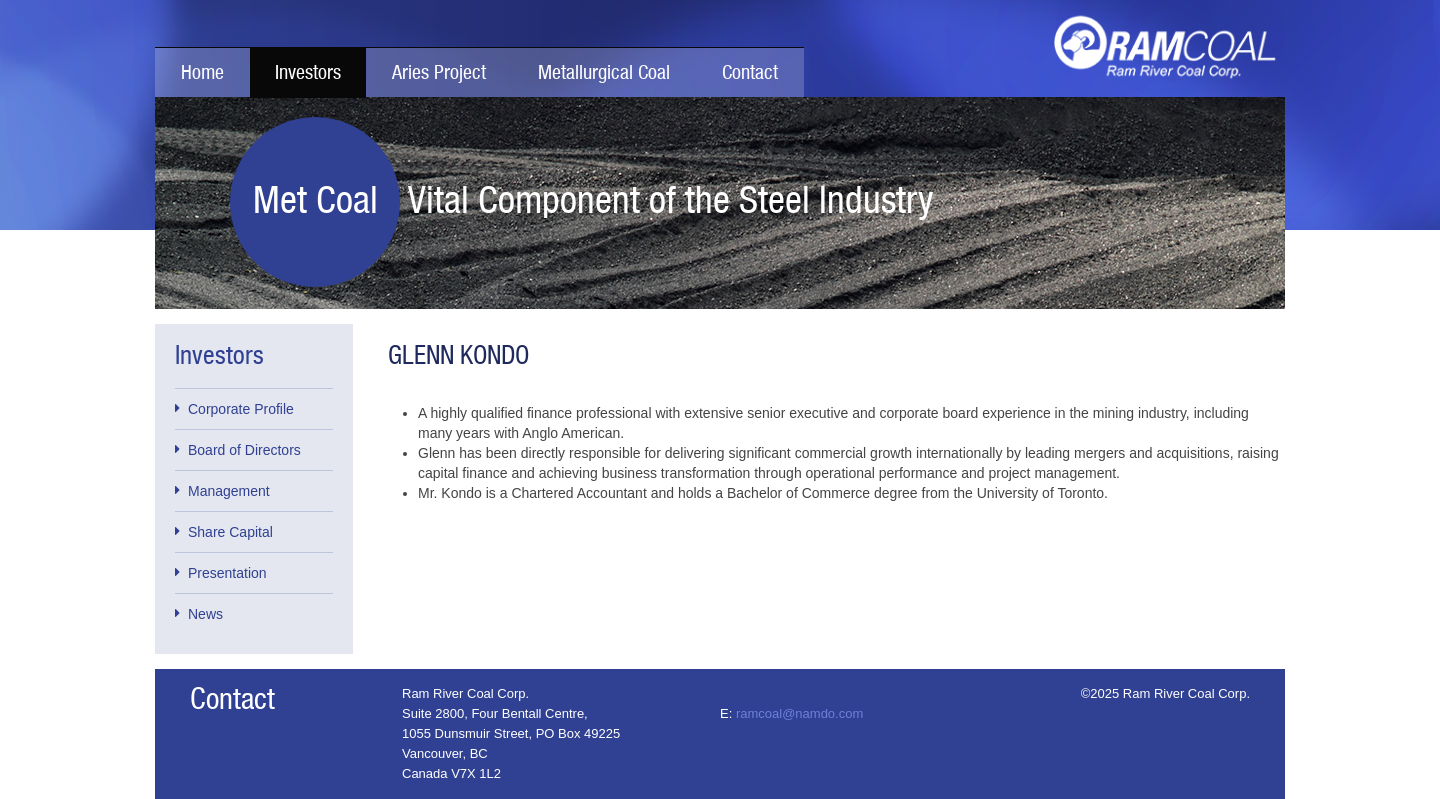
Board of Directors (238, 449)
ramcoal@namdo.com (799, 713)
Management (222, 490)
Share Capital (224, 531)
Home (202, 73)
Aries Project (439, 73)
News (199, 613)
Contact (750, 73)
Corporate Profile (234, 408)
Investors (308, 73)
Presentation (221, 572)
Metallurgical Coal (604, 73)
